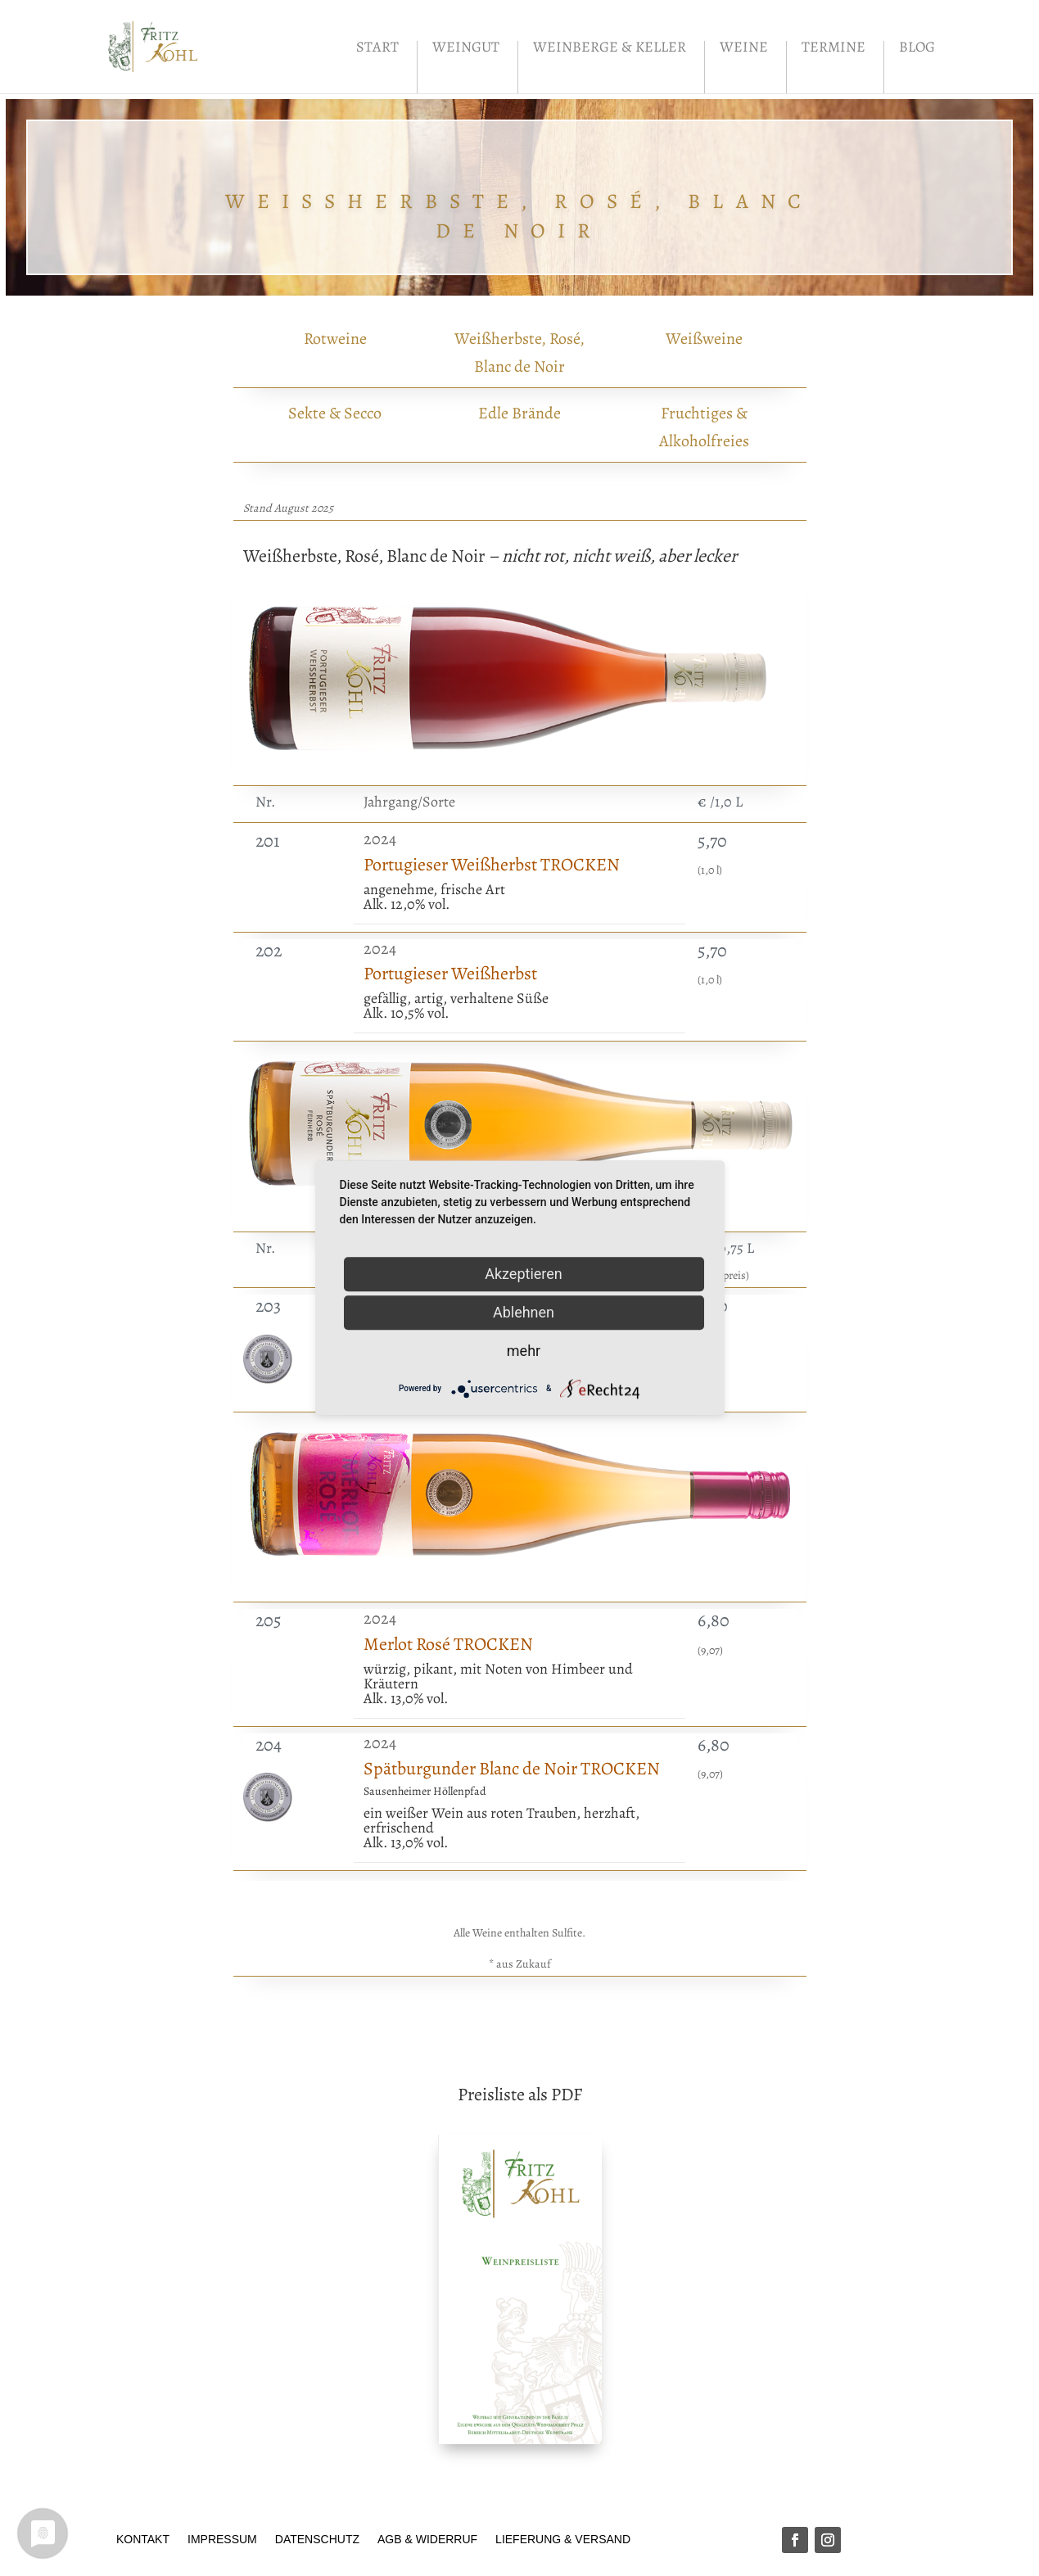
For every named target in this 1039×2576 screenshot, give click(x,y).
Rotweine (335, 339)
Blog (917, 48)
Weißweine (704, 339)
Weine (744, 48)
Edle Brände (519, 413)
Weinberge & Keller (609, 48)
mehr (523, 1350)
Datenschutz (317, 2539)
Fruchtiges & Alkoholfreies (704, 427)
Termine (833, 48)
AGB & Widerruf (427, 2539)
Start (377, 48)
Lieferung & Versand (562, 2539)
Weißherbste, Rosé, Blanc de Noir (519, 352)
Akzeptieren (523, 1273)
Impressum (222, 2539)
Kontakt (142, 2539)
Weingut (465, 48)
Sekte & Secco (335, 413)
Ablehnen (523, 1312)
